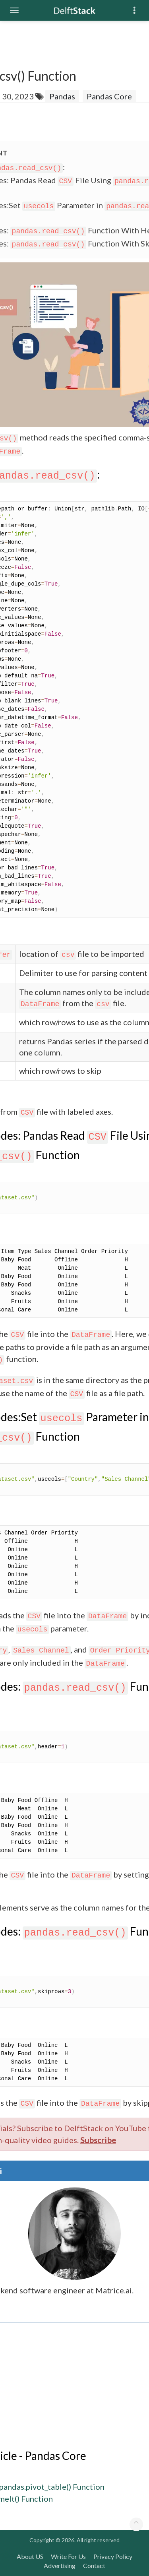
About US (30, 2556)
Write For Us (68, 2556)
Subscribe (98, 2140)
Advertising (59, 2565)
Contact (94, 2565)
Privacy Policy (112, 2556)
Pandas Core (109, 96)
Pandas (62, 96)
